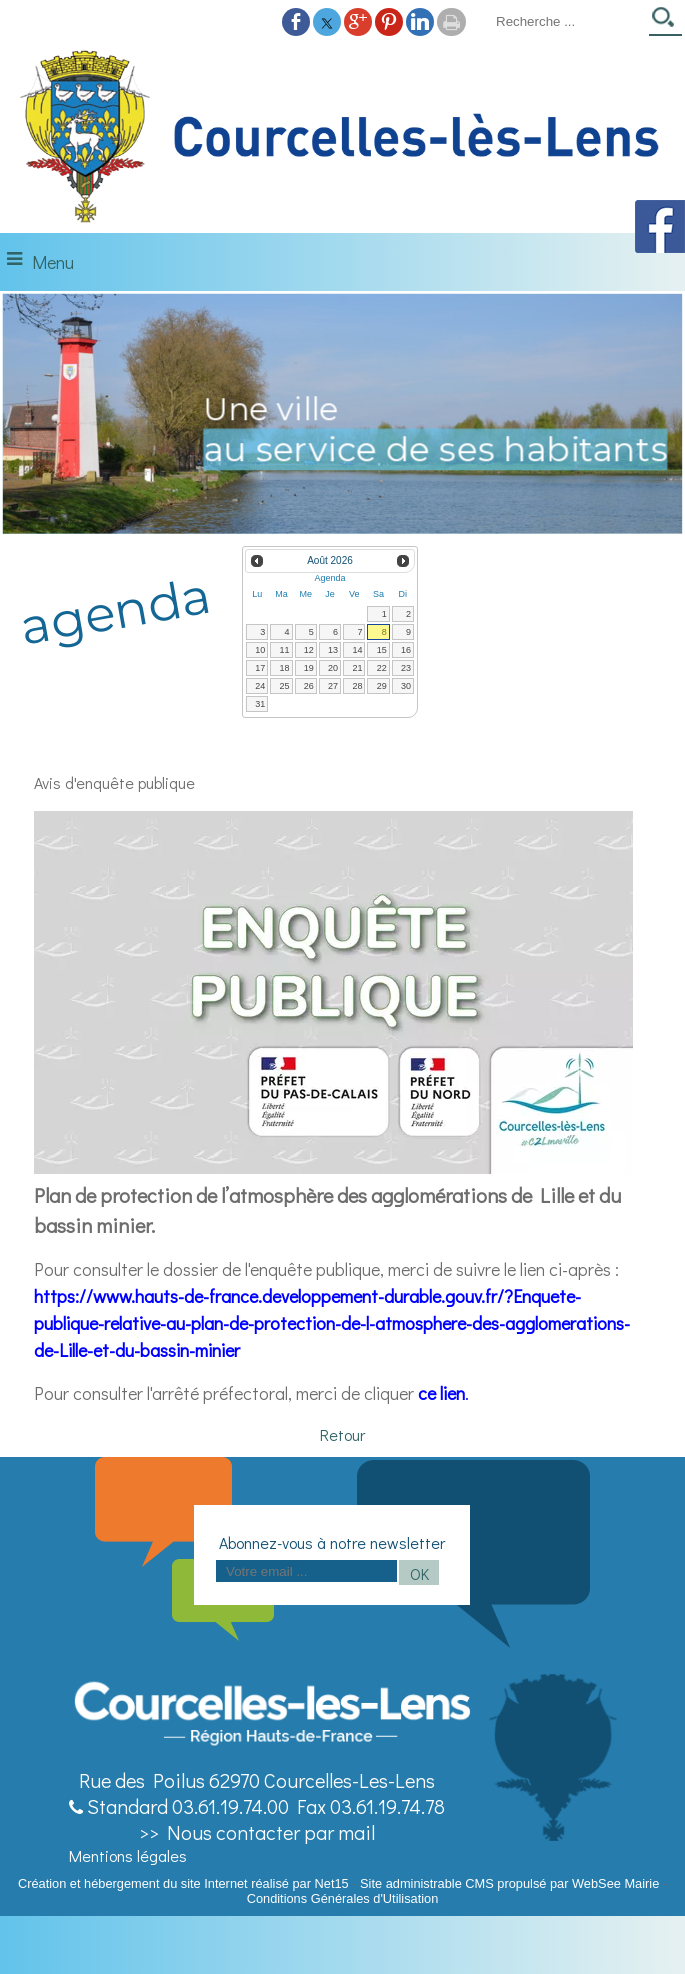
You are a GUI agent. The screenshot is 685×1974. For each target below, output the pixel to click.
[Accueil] (342, 137)
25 (285, 686)
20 (333, 668)
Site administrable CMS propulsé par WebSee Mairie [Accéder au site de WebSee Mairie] (509, 1883)
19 (309, 668)
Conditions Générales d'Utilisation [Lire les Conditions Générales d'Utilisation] (343, 1898)
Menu (53, 262)
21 (357, 668)
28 (357, 686)
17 (260, 668)
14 (357, 650)
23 (406, 668)
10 (260, 650)
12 (309, 650)
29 (382, 686)
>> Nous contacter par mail (257, 1832)
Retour (342, 1434)
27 (333, 686)
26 (309, 686)
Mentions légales (128, 1855)
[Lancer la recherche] (665, 23)
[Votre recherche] (566, 21)
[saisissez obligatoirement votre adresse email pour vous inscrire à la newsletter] (306, 1571)
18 (285, 668)
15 (382, 650)
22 (382, 668)
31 (260, 704)
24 (260, 686)
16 (406, 650)
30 (406, 686)
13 (333, 650)
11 (285, 650)
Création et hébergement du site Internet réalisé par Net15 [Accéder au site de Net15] (183, 1883)
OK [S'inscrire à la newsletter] (419, 1573)
